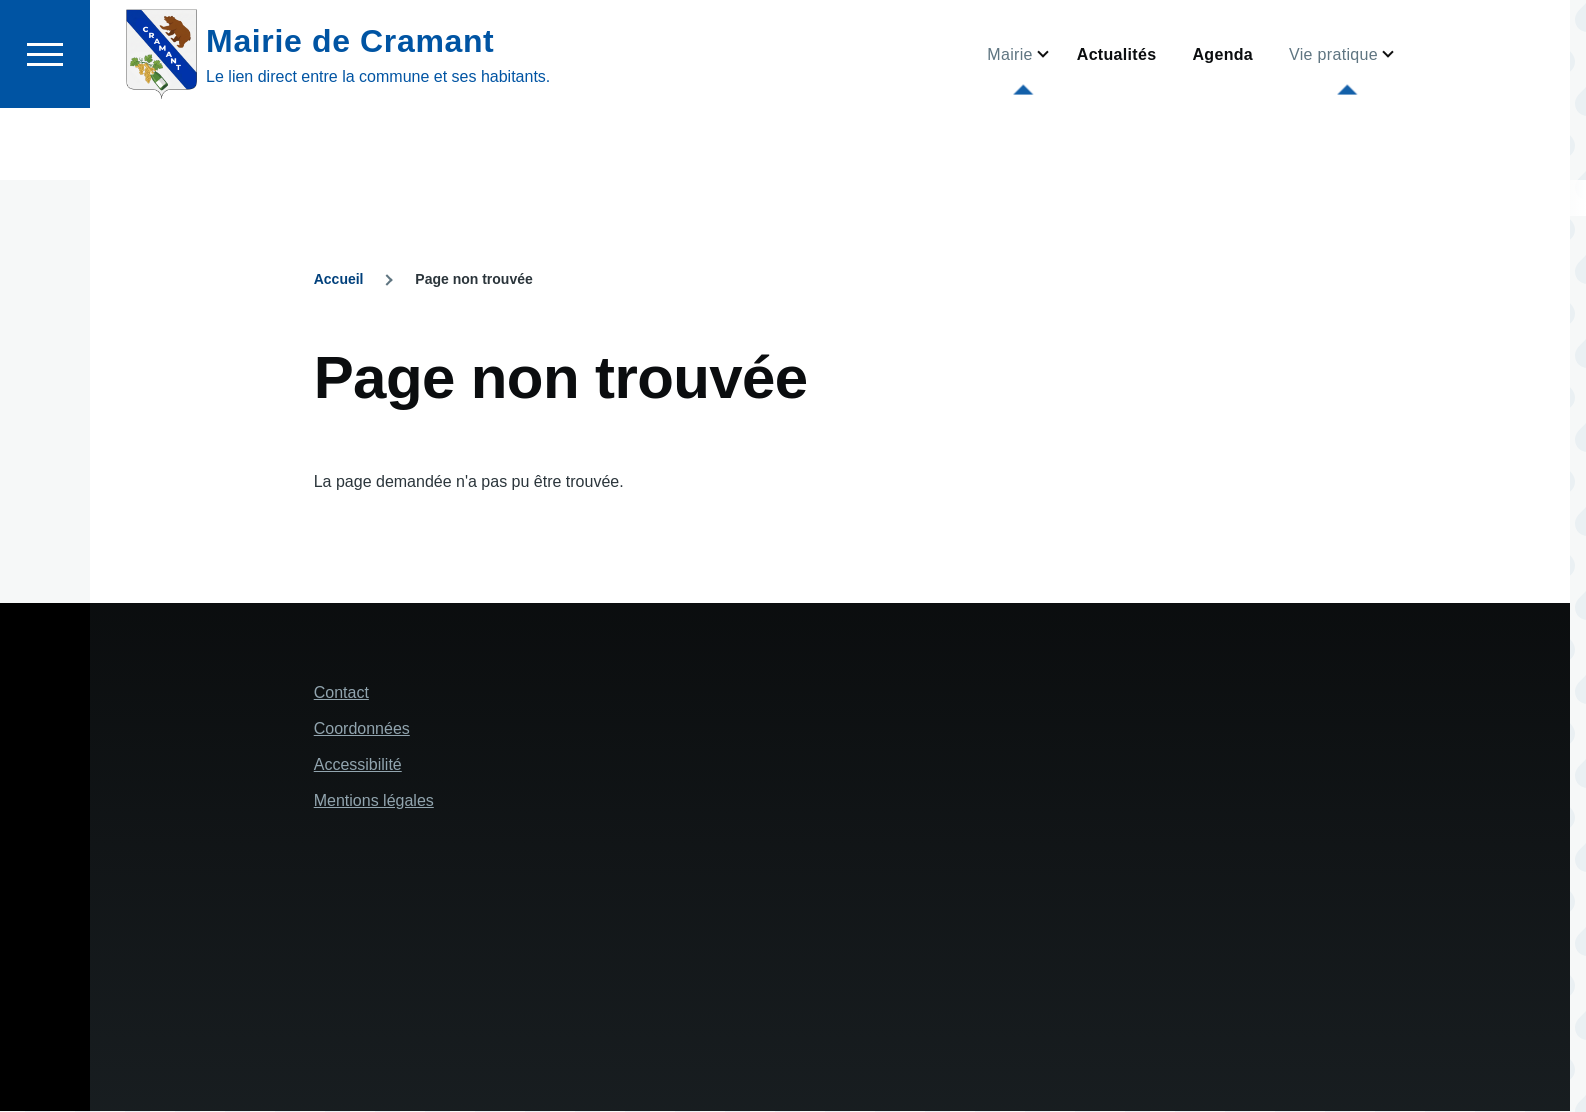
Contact (341, 693)
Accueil (339, 280)
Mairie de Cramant (350, 113)
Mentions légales (374, 801)
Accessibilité (358, 765)
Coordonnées (362, 729)
